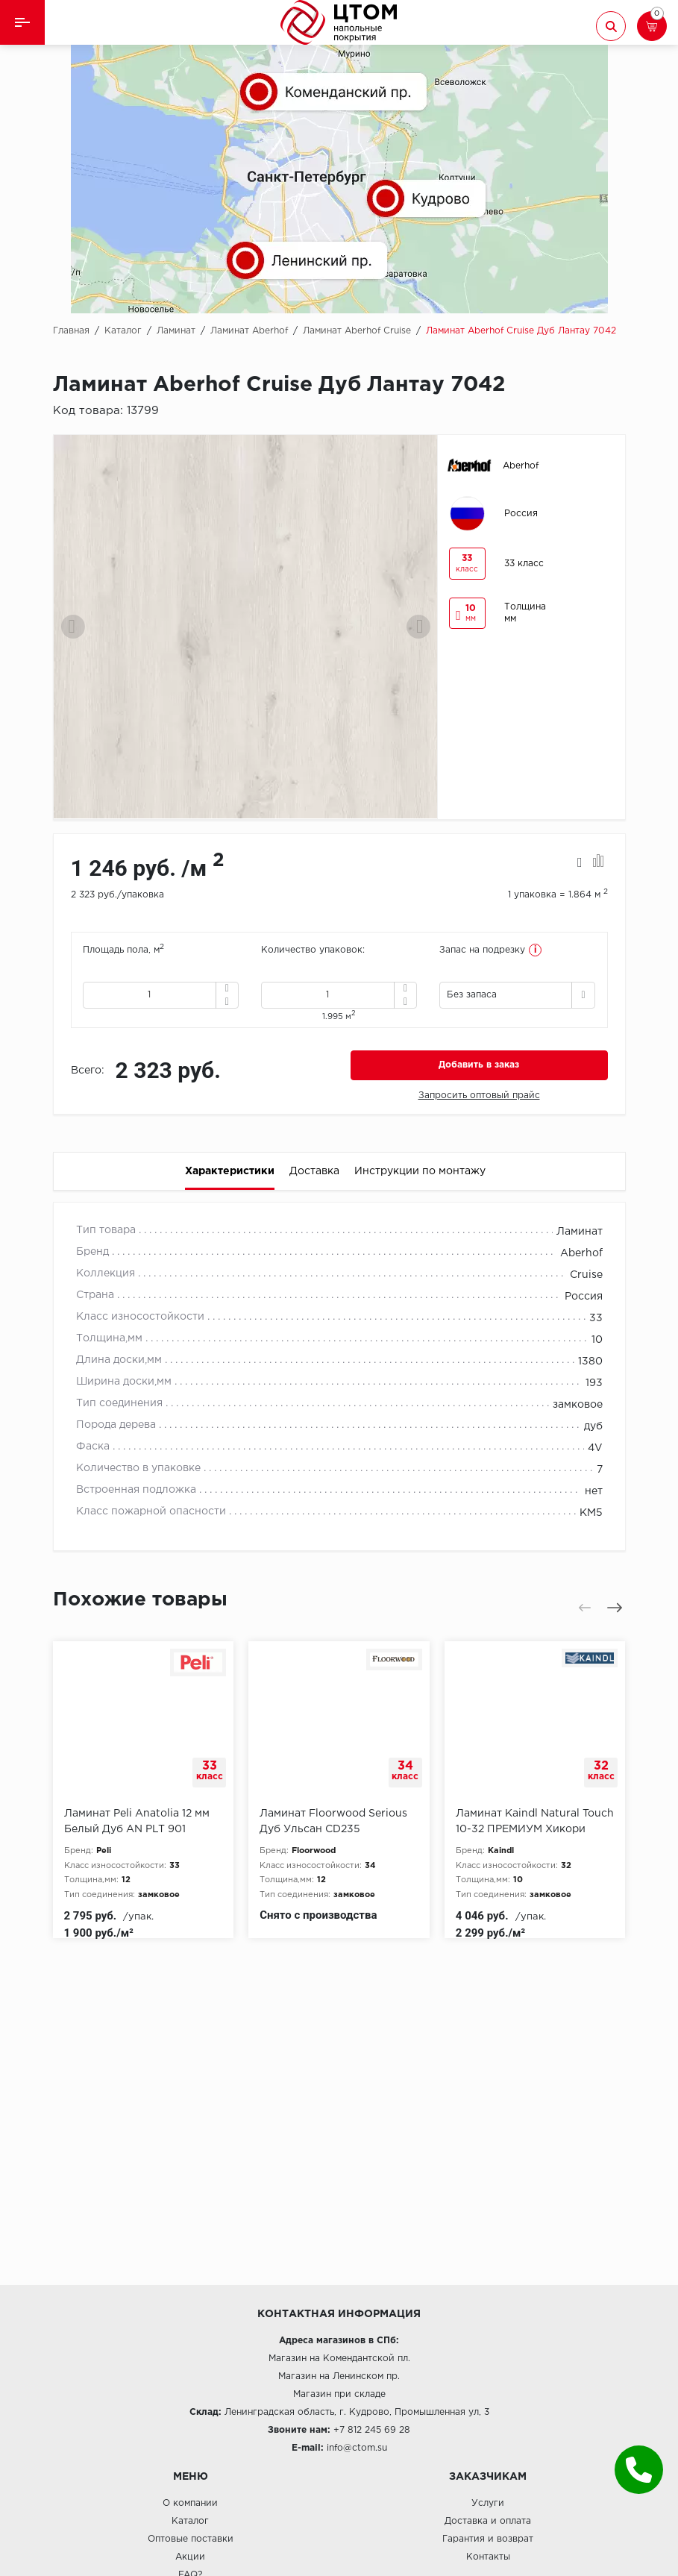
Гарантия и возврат (487, 2539)
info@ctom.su (357, 2448)
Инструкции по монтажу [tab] (420, 1171)
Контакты (488, 2557)
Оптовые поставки (190, 2539)
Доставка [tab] (314, 1171)
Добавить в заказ (479, 1065)
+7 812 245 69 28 (371, 2430)
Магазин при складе (339, 2394)
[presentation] (73, 627)
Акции (190, 2557)
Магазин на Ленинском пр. (339, 2376)
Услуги (487, 2503)
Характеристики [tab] (229, 1171)
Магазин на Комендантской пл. (339, 2358)
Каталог (190, 2521)
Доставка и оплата (488, 2521)
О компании (190, 2503)
